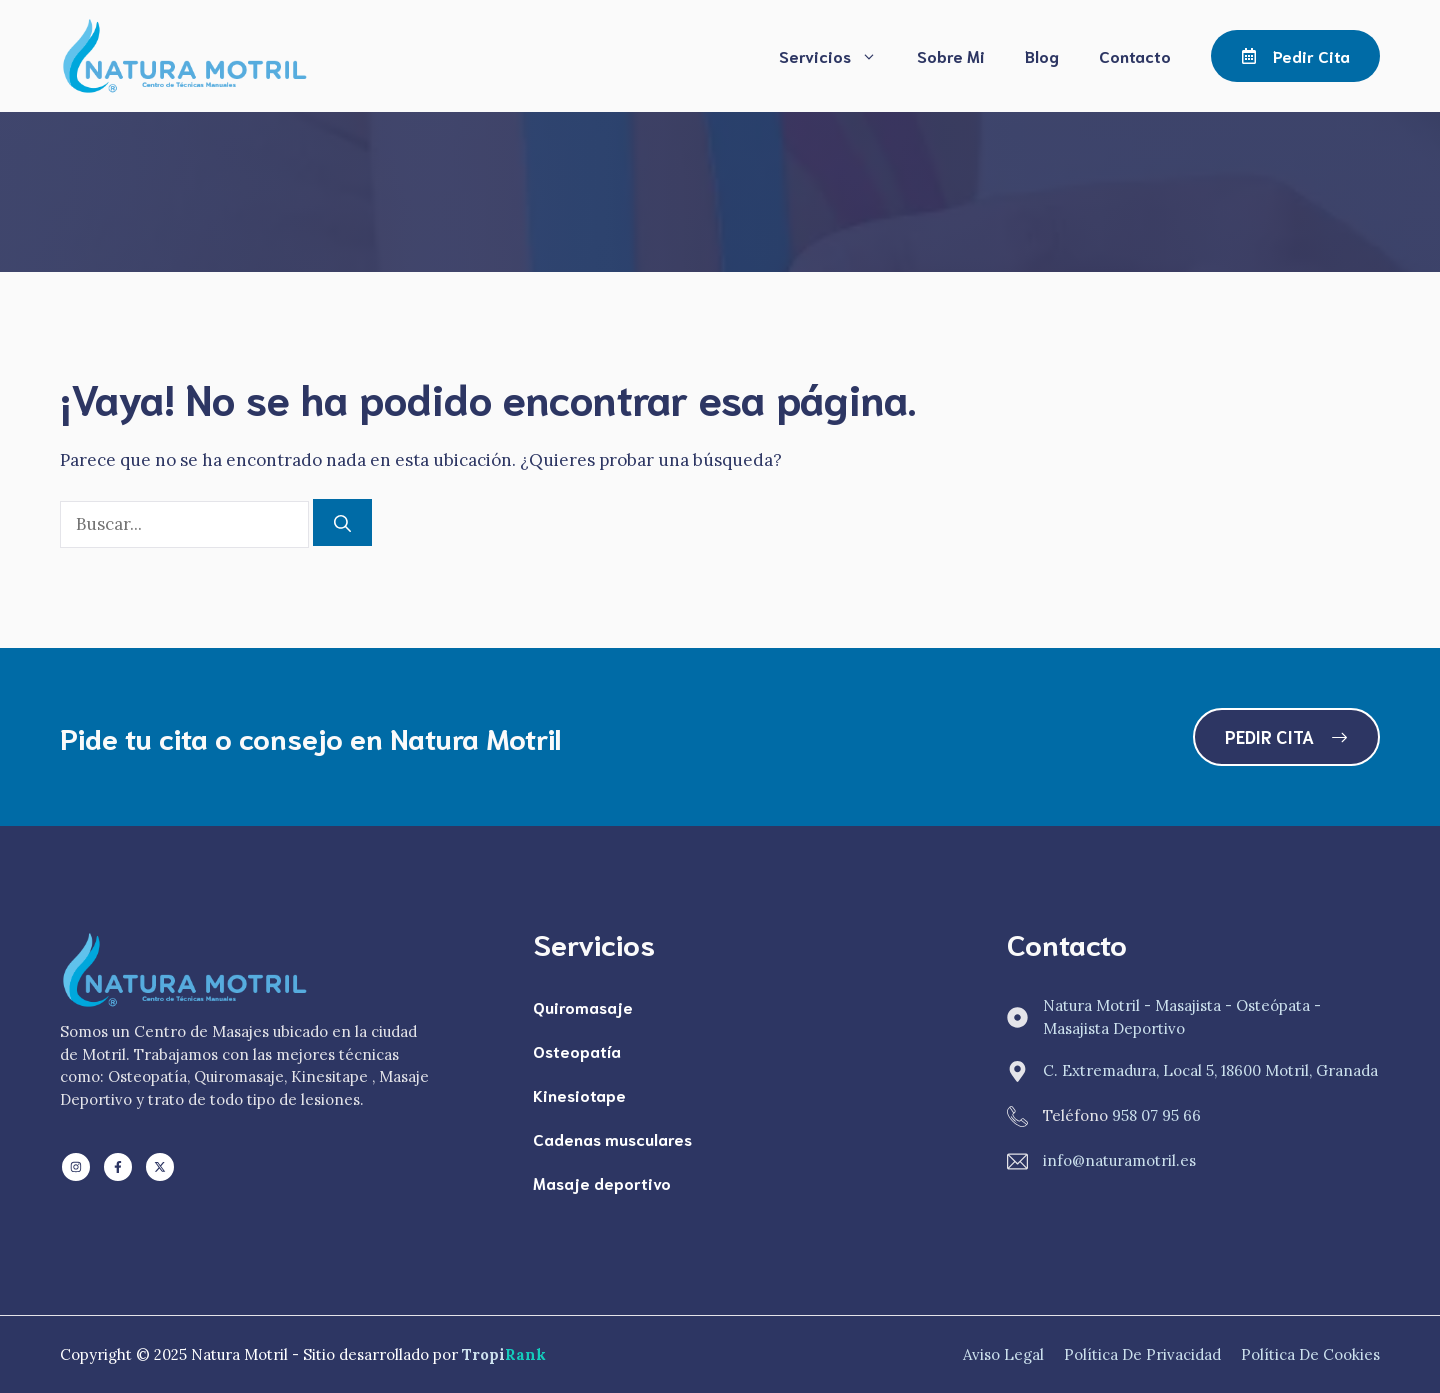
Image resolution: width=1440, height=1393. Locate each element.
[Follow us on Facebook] (118, 1167)
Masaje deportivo (602, 1182)
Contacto (1135, 55)
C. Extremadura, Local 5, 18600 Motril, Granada (1210, 1070)
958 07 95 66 (1156, 1115)
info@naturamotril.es (1119, 1160)
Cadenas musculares (612, 1138)
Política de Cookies (1310, 1354)
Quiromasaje (583, 1006)
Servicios (838, 56)
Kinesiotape (579, 1094)
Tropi (504, 1354)
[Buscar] (342, 523)
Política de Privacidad (1142, 1354)
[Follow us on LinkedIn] (76, 1167)
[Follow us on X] (160, 1167)
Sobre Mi (951, 55)
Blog (1042, 55)
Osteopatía (577, 1050)
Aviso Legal (1003, 1354)
